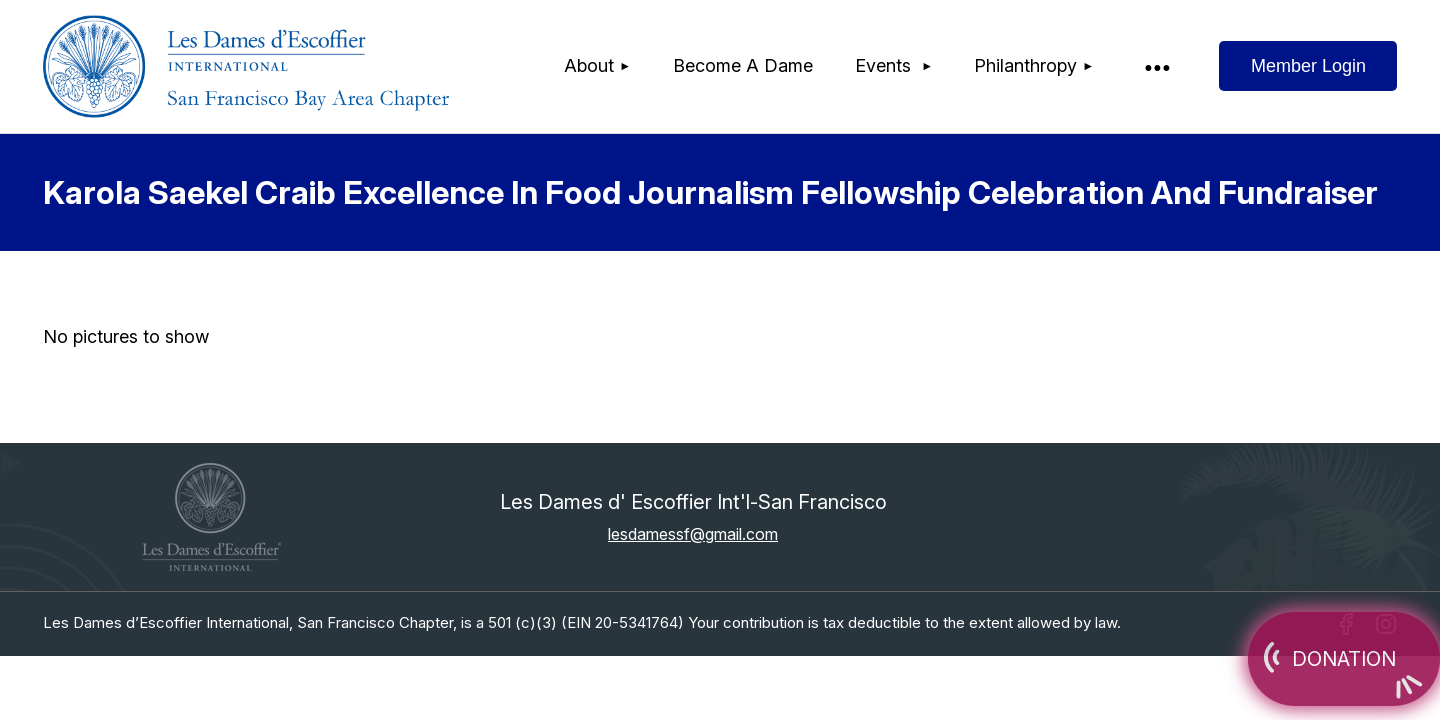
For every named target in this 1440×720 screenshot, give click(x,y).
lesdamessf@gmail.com (693, 534)
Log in (1308, 66)
